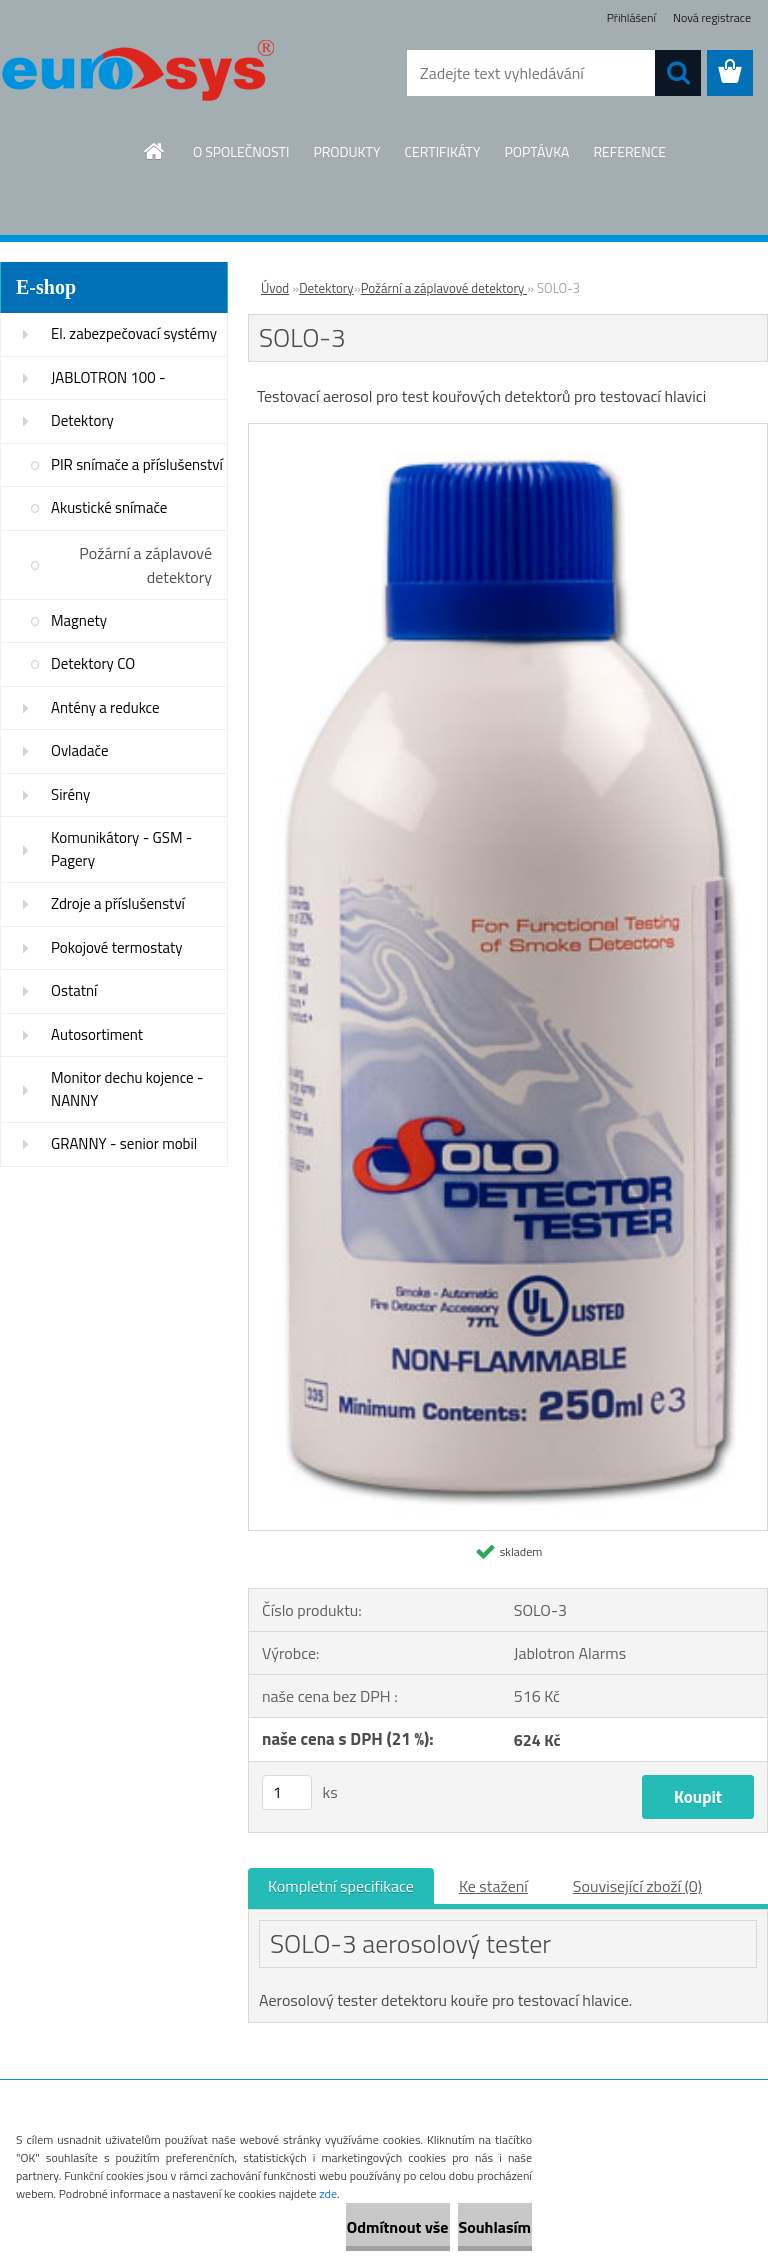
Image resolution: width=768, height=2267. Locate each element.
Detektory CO (93, 663)
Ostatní (74, 990)
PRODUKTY (346, 151)
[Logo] (137, 74)
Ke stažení (493, 1886)
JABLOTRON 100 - (108, 377)
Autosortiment (97, 1034)
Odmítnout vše (326, 2227)
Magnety (79, 620)
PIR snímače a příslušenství (137, 464)
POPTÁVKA (536, 151)
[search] (678, 73)
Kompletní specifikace (341, 1886)
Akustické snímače (109, 507)
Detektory (82, 420)
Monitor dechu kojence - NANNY (127, 1089)
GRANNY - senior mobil (124, 1143)
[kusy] (287, 1792)
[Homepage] (155, 151)
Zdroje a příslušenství (118, 903)
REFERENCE (629, 151)
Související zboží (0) (637, 1886)
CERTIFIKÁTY (442, 151)
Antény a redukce (105, 707)
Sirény (70, 794)
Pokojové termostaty (116, 947)
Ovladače (80, 750)
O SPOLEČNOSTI (241, 151)
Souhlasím (470, 2227)
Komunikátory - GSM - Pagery (121, 849)
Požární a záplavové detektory (145, 565)
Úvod (275, 288)
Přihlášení (631, 17)
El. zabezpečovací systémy (134, 333)
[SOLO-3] (508, 432)
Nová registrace (712, 17)
